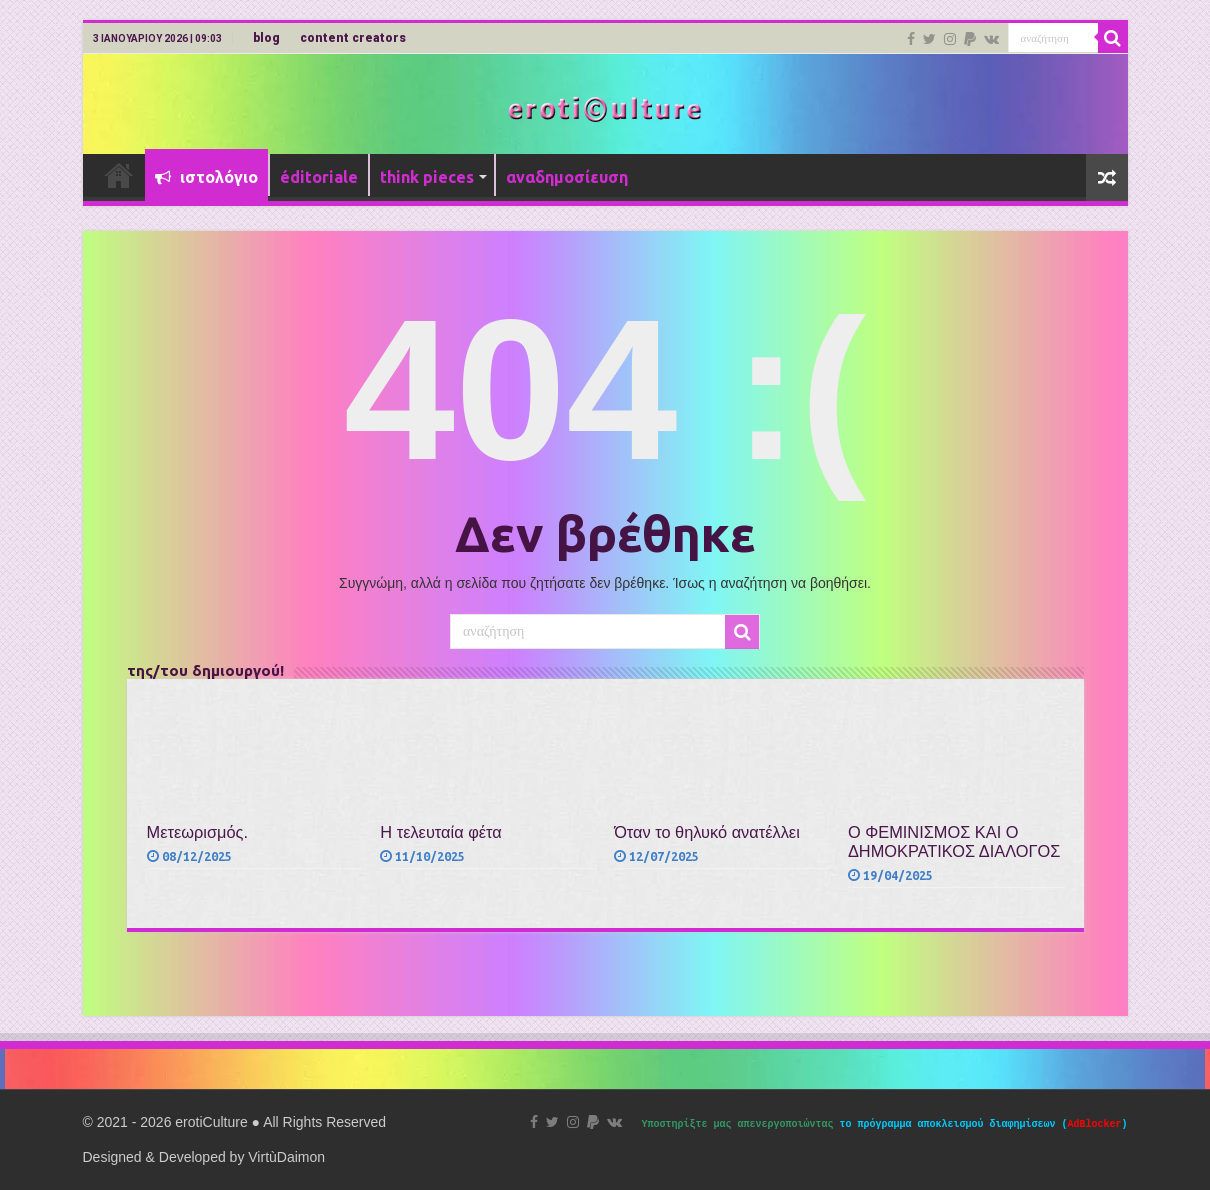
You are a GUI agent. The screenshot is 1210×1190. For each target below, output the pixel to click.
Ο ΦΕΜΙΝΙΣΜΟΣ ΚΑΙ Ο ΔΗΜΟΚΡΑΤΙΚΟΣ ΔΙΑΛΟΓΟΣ (954, 841)
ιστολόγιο (206, 177)
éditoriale (319, 177)
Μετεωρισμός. (197, 832)
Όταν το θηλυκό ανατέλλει (707, 832)
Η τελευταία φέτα (440, 832)
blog (266, 38)
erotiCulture (213, 1122)
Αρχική (119, 175)
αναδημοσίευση (567, 177)
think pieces (427, 177)
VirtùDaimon (286, 1157)
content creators (353, 38)
